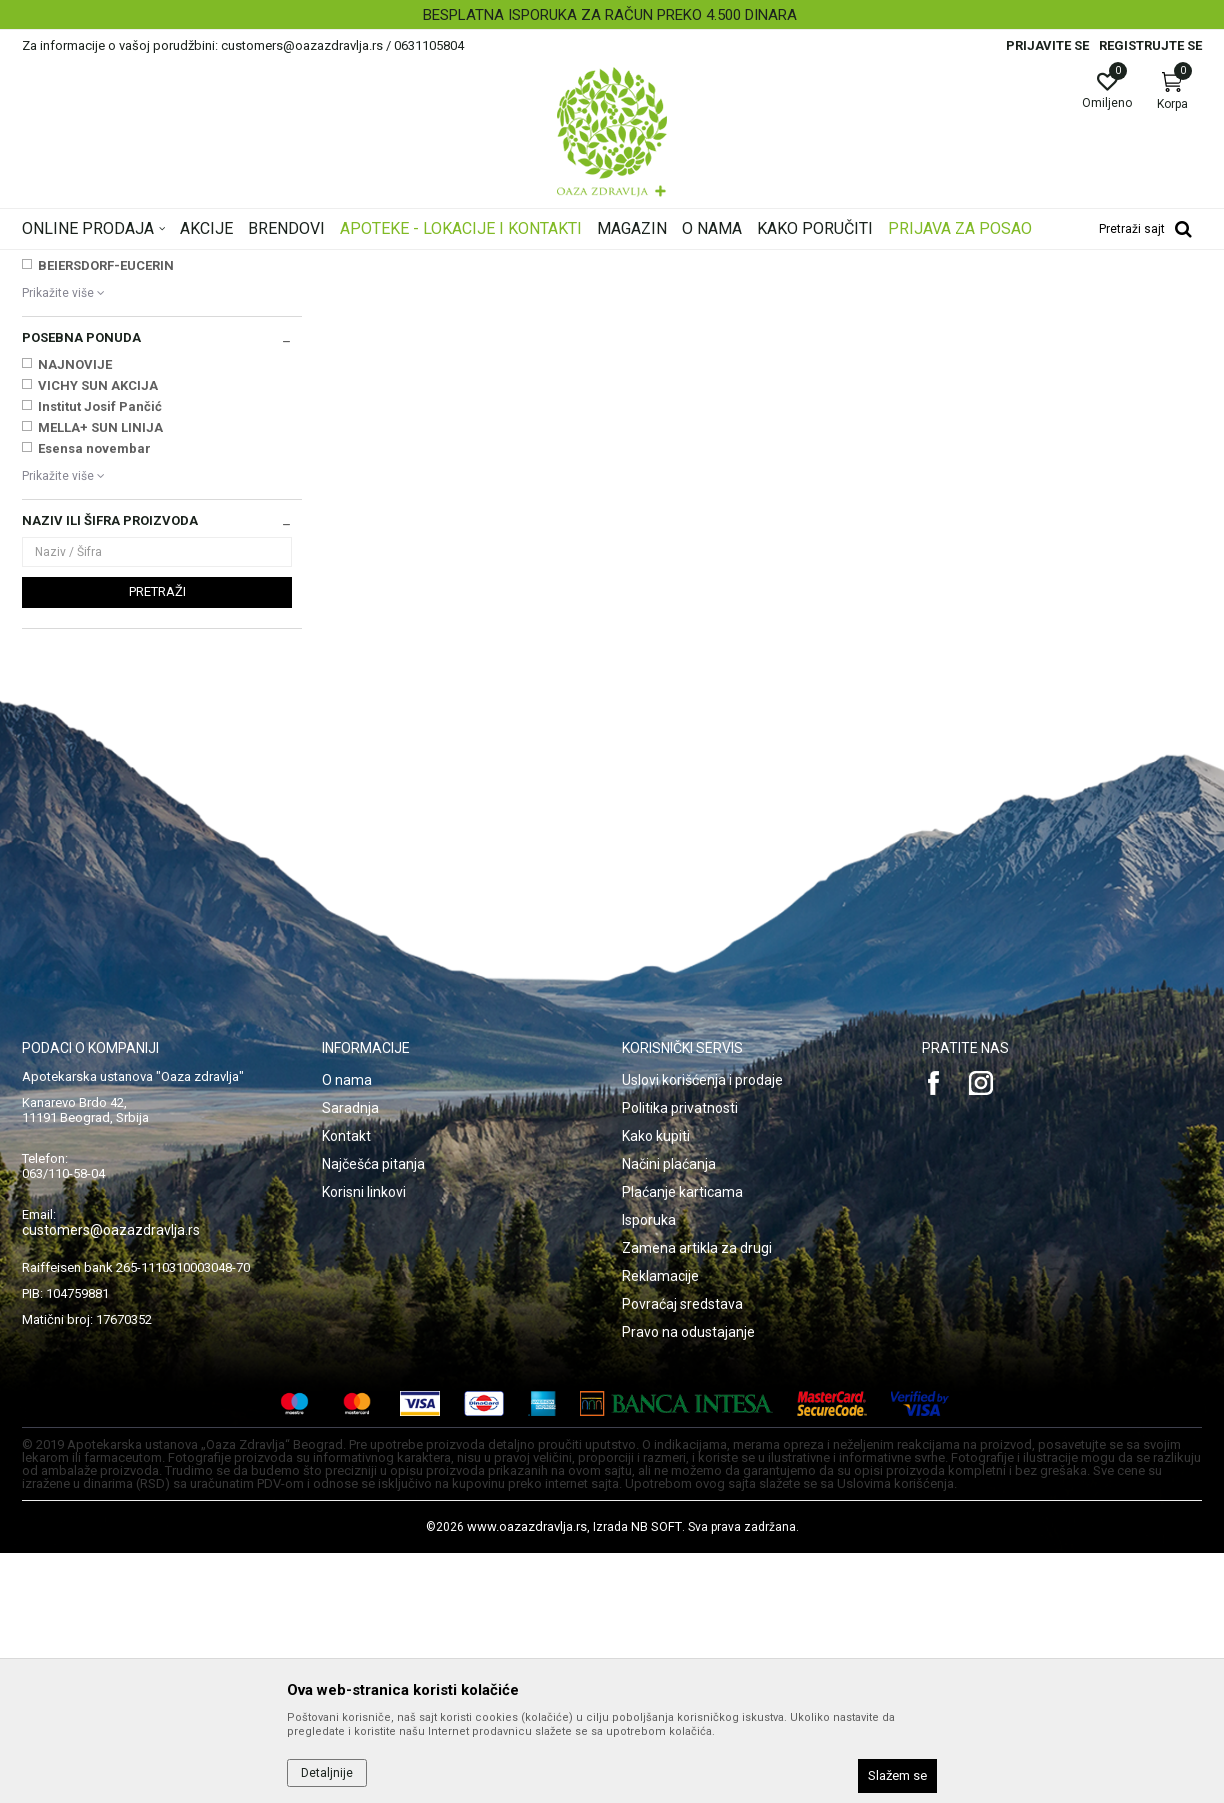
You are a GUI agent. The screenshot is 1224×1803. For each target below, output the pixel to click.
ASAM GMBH (79, 452)
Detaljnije (327, 1773)
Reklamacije (660, 1526)
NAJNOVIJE (75, 614)
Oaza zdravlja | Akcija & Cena (103, 263)
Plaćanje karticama (682, 1442)
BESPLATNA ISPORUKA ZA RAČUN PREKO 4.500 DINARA (610, 15)
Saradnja (350, 1358)
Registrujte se (1150, 45)
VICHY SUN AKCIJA (98, 635)
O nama (347, 1330)
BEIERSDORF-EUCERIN (106, 515)
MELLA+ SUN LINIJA (100, 677)
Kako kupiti (656, 1386)
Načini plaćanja (669, 1414)
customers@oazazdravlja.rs (111, 1480)
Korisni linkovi (364, 1442)
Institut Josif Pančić (100, 656)
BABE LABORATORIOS (104, 473)
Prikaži (946, 294)
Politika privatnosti (680, 1358)
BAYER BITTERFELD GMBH (118, 494)
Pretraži (157, 841)
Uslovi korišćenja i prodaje (702, 1330)
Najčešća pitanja (373, 1414)
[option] (612, 15)
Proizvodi (224, 263)
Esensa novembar (94, 698)
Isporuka (649, 1470)
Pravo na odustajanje (688, 1582)
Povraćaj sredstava (682, 1554)
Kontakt (346, 1386)
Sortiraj (772, 294)
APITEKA (65, 431)
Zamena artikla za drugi (697, 1498)
